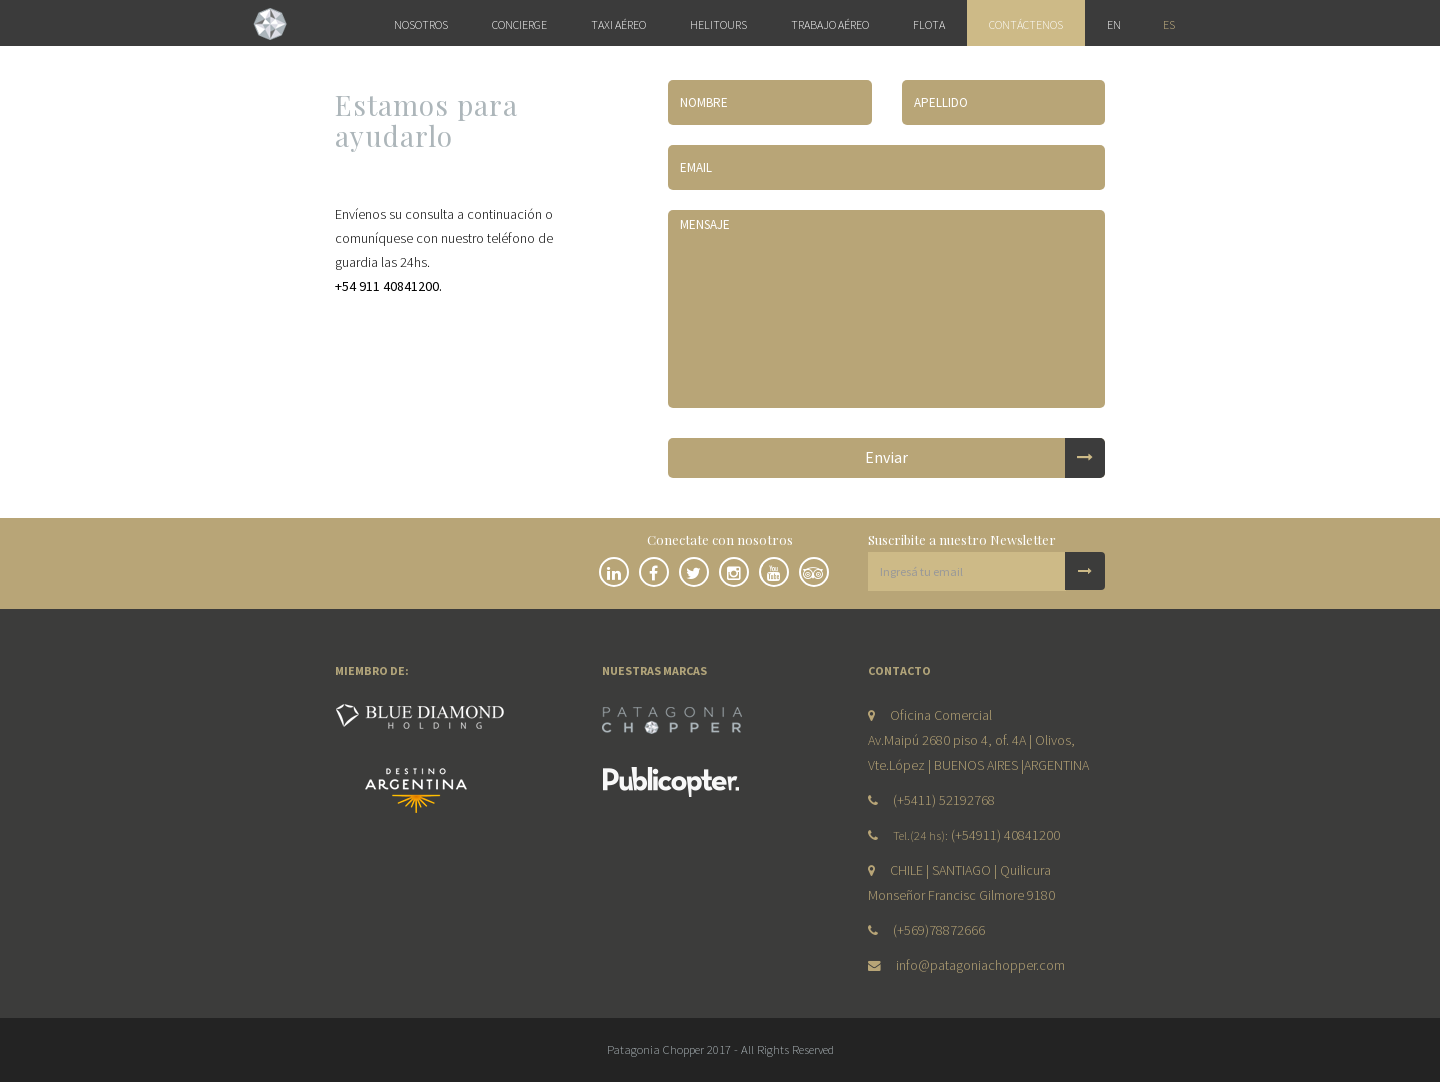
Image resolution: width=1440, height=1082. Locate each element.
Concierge (519, 24)
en (1114, 24)
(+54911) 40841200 (1005, 835)
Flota (929, 24)
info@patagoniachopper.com (980, 965)
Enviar (985, 458)
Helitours (718, 24)
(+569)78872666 (939, 930)
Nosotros (421, 24)
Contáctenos (1026, 24)
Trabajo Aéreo (830, 24)
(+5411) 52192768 (944, 800)
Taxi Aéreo (618, 24)
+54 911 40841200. (388, 286)
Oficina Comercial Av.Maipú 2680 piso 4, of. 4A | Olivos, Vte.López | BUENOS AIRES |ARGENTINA (978, 740)
